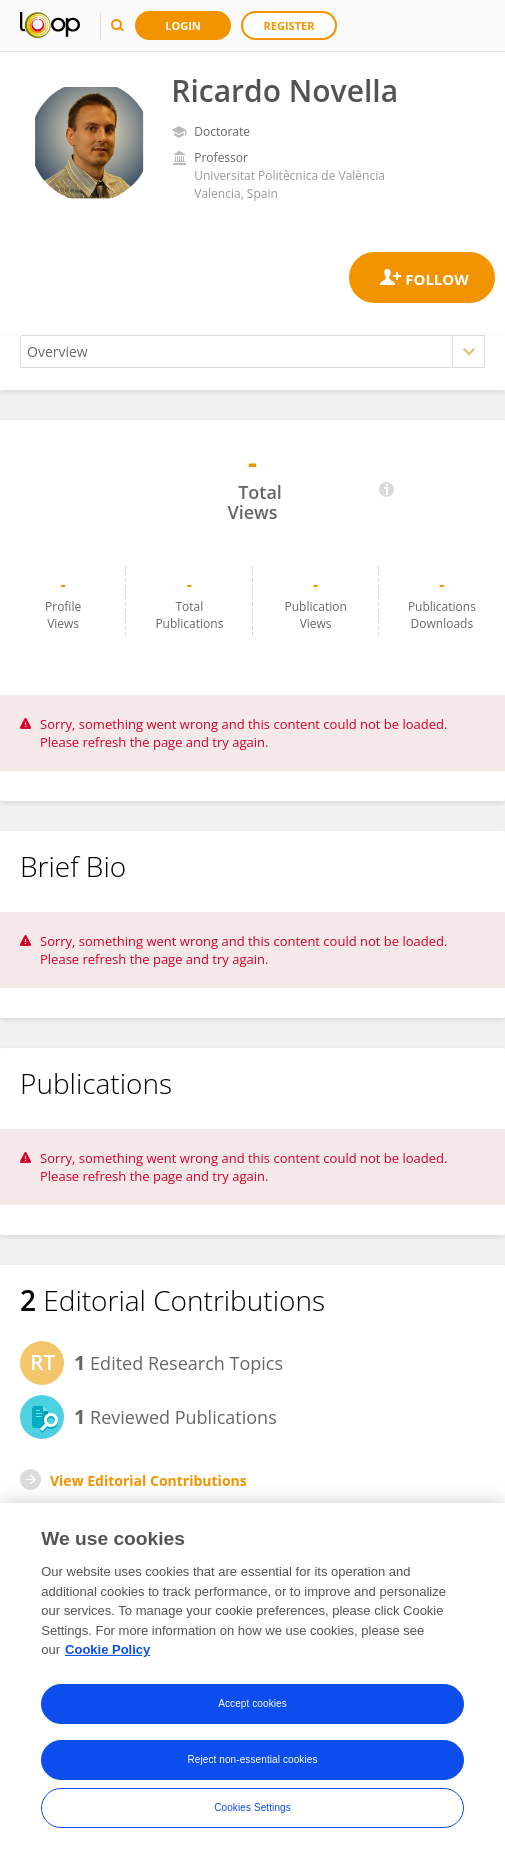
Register (289, 25)
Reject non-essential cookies (252, 1759)
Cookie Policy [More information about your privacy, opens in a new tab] (107, 1649)
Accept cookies (252, 1703)
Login (183, 25)
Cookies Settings (252, 1807)
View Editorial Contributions (148, 1480)
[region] (252, 1677)
